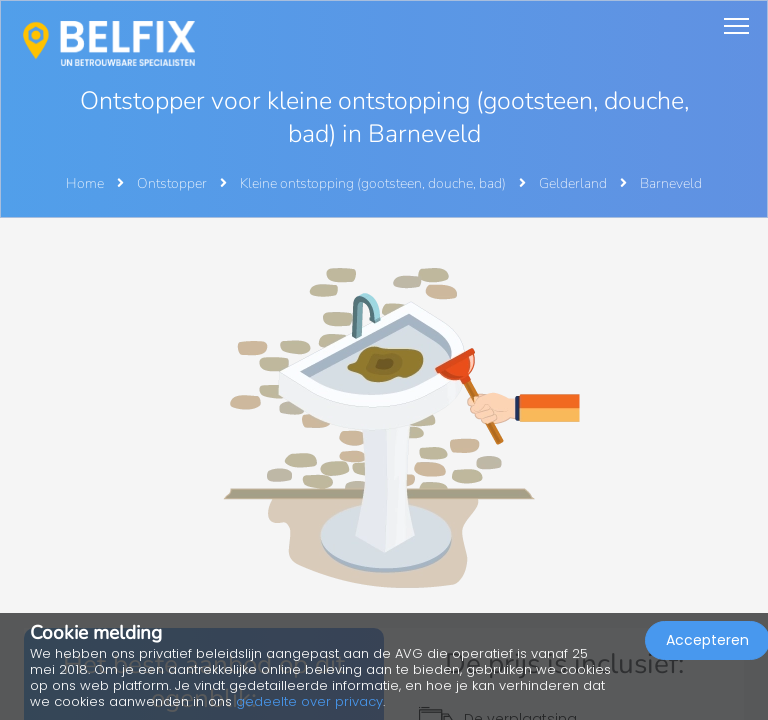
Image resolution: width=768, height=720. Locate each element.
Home (85, 183)
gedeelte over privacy (309, 701)
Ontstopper (173, 183)
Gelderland (574, 183)
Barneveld (671, 183)
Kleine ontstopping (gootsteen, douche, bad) (374, 183)
